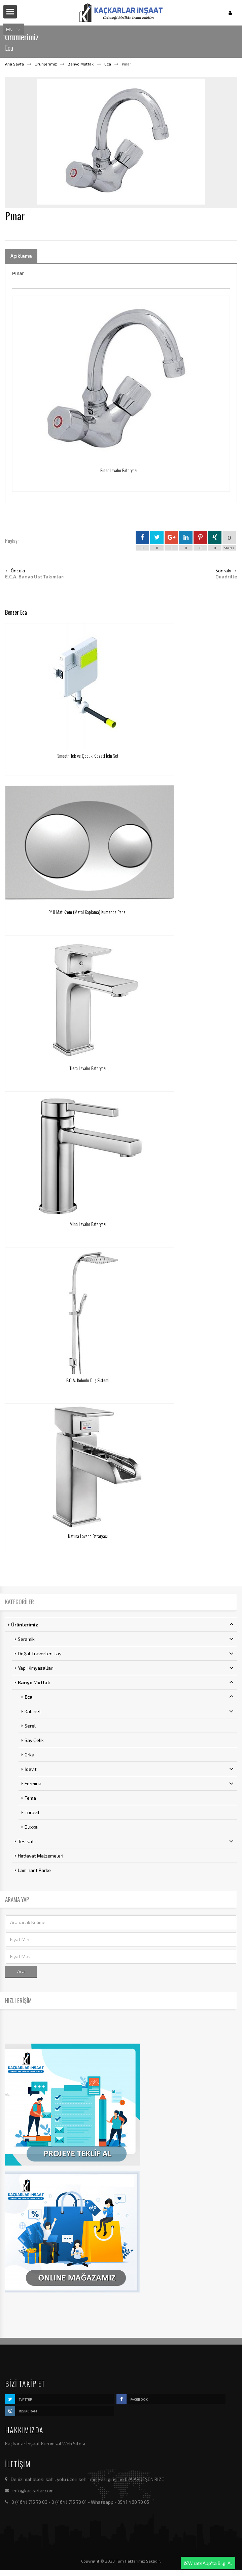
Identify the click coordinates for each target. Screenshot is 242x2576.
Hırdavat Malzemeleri (40, 1856)
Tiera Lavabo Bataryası (88, 1068)
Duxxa (31, 1827)
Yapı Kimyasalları (126, 1667)
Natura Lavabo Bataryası (88, 1535)
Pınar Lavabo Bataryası (118, 470)
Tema (30, 1798)
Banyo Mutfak (81, 63)
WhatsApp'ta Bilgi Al (208, 2563)
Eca (107, 63)
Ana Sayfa (14, 63)
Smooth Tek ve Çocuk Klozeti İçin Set (87, 755)
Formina (129, 1783)
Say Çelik (34, 1740)
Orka (29, 1754)
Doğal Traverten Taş (126, 1653)
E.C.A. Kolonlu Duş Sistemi (87, 1380)
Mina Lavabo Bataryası (88, 1223)
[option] (121, 142)
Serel (30, 1726)
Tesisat (126, 1841)
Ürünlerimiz (46, 63)
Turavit (32, 1812)
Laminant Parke (34, 1870)
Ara (21, 1971)
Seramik (126, 1638)
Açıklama (21, 256)
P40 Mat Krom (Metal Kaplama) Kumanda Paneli (88, 911)
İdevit (129, 1768)
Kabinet (129, 1711)
